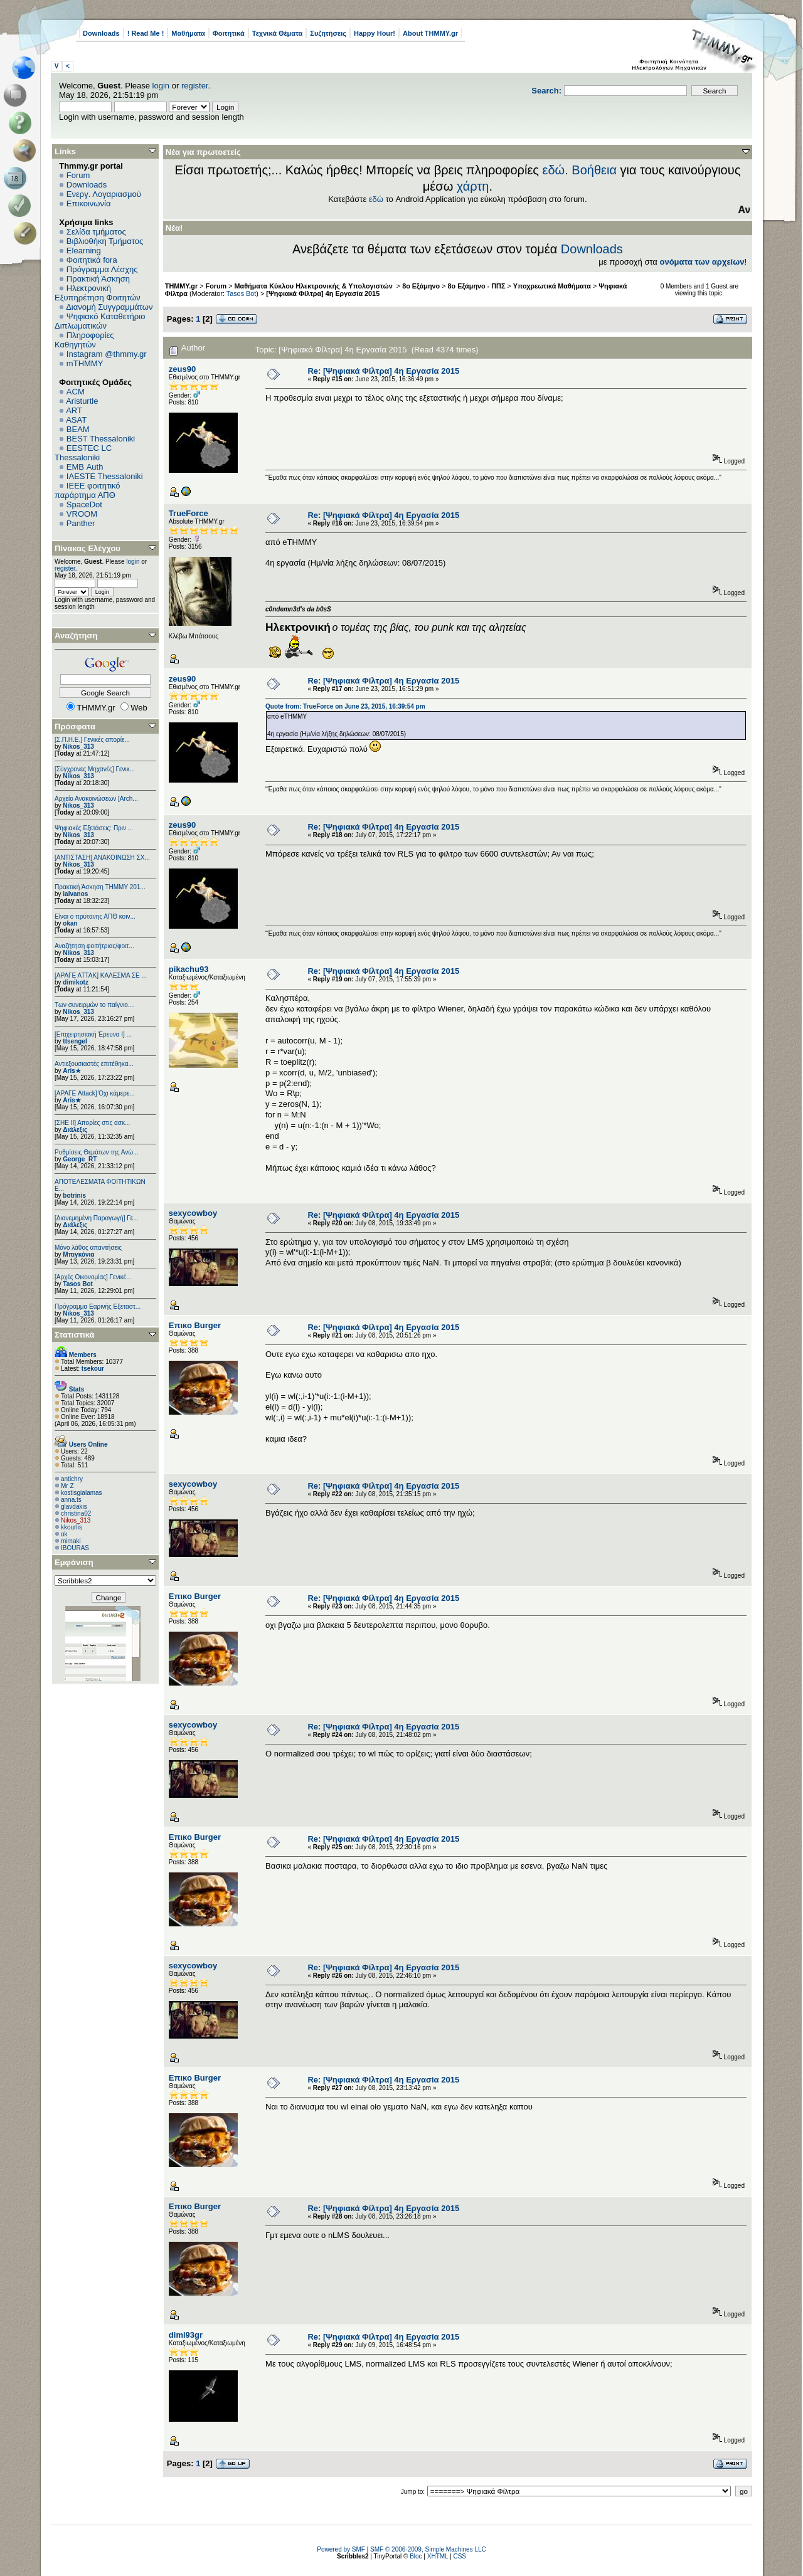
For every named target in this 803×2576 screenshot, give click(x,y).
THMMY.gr (181, 286)
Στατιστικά (75, 1334)
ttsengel (75, 1041)
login (160, 85)
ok (64, 1534)
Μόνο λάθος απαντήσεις (88, 1247)
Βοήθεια (594, 170)
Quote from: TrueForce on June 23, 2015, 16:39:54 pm (345, 706)
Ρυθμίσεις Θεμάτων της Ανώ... (97, 1152)
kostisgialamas (81, 1492)
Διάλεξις (75, 1129)
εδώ (554, 170)
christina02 (76, 1513)
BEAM (78, 429)
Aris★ (71, 1070)
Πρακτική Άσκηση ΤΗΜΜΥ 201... (100, 887)
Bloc (416, 2556)
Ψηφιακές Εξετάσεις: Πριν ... (94, 828)
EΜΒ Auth (85, 467)
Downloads (101, 33)
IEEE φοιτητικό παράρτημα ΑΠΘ (87, 490)
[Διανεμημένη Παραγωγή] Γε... (97, 1218)
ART (74, 410)
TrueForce (188, 513)
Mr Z (67, 1485)
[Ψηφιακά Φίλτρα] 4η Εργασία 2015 (323, 293)
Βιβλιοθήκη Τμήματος (104, 241)
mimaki (71, 1541)
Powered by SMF (341, 2549)
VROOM (81, 514)
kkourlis (71, 1527)
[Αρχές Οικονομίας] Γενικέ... (93, 1277)
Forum (78, 175)
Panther (80, 523)
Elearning (83, 250)
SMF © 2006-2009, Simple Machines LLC (428, 2549)
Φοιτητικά (229, 33)
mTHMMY (85, 363)
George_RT (80, 1159)
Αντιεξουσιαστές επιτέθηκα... (94, 1063)
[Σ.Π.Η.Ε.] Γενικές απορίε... (92, 739)
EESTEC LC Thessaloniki (83, 452)
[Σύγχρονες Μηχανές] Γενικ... (95, 769)
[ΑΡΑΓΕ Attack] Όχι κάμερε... (95, 1093)
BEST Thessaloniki (100, 438)
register (194, 85)
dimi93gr (186, 2335)
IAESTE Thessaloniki (104, 476)
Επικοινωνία (88, 203)
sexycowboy (193, 1213)
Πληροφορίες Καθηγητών (84, 339)
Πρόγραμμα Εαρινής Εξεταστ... (98, 1306)
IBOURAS (75, 1547)
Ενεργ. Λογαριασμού (103, 194)
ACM (75, 391)
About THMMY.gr (430, 33)
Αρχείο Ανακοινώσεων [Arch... (96, 798)
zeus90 (182, 369)
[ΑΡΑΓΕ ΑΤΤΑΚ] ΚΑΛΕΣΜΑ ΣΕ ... (101, 975)
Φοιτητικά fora (91, 260)
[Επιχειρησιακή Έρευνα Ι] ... (93, 1034)
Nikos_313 (78, 746)
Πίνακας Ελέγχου (87, 548)
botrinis (74, 1195)
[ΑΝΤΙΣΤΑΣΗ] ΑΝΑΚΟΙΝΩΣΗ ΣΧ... (102, 857)
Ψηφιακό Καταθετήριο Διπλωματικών (100, 321)
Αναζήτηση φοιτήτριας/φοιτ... (94, 945)
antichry (72, 1478)
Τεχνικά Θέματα (277, 33)
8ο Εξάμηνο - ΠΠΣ (477, 286)
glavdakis (74, 1506)
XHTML (438, 2556)
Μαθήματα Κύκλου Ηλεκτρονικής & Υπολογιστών (315, 286)
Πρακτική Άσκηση (98, 278)
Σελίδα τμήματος (96, 231)
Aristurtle (82, 401)
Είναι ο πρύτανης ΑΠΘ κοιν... (95, 916)
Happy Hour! (374, 33)
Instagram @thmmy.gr (106, 354)
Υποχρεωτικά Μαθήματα (552, 286)
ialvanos (75, 893)
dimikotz (75, 982)
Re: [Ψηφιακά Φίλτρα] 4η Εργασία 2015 (383, 371)
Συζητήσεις (328, 33)
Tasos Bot (78, 1283)
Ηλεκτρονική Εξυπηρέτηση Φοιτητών (98, 292)
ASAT (76, 420)
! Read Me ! (145, 33)
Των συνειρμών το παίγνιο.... (95, 1004)
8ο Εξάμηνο (421, 286)
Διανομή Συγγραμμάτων (109, 307)
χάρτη (473, 186)
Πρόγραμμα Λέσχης (102, 269)
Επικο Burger (195, 1325)
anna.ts (71, 1499)
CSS (459, 2556)
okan (70, 923)
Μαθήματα (188, 33)
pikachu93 (189, 969)
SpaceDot (84, 504)
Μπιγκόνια (78, 1254)
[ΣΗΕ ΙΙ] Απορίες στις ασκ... (92, 1122)
